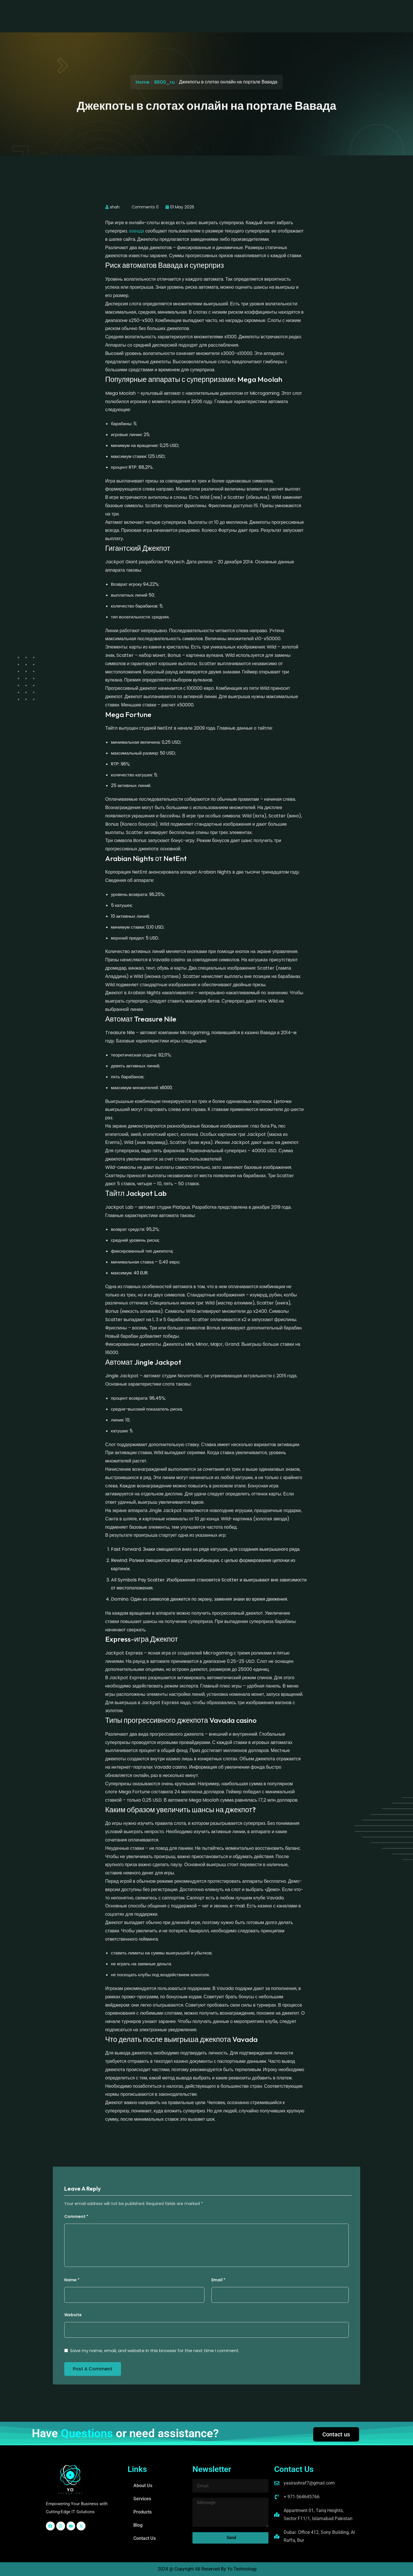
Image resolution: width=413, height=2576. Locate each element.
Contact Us (246, 11)
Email (218, 2280)
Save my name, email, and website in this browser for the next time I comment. (154, 2351)
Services (164, 11)
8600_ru (164, 82)
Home (142, 82)
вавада (136, 231)
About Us (134, 11)
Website (73, 2315)
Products (194, 11)
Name (71, 2280)
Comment (76, 2216)
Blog (219, 11)
